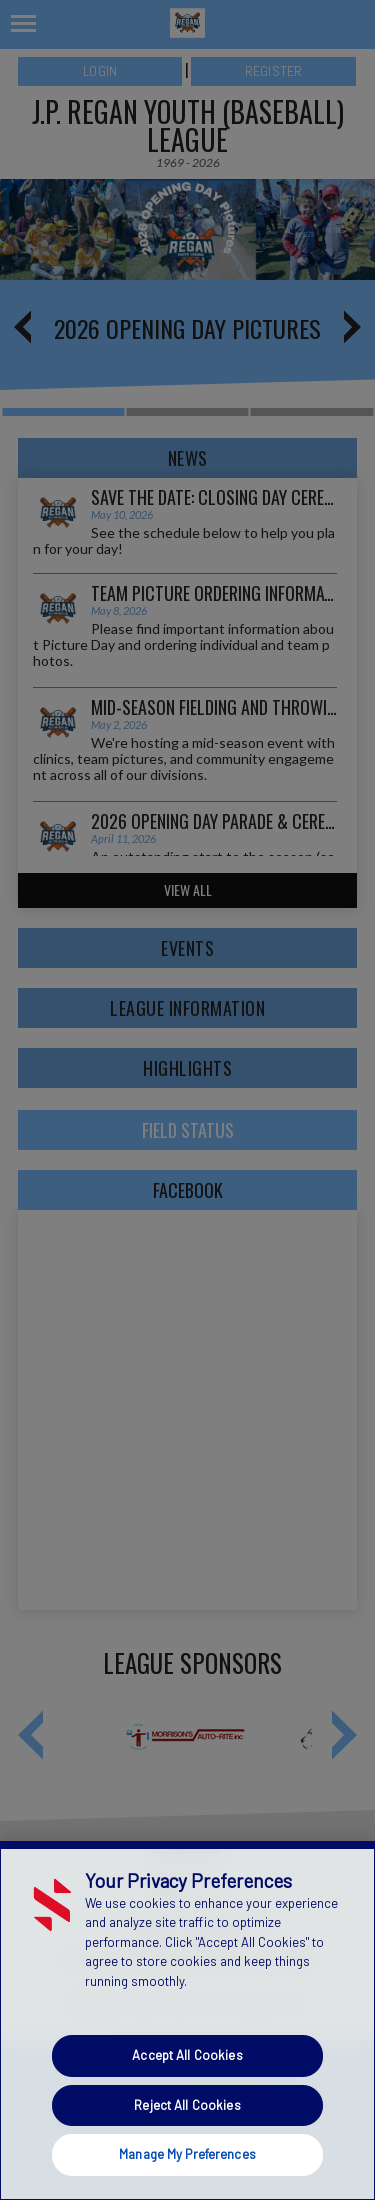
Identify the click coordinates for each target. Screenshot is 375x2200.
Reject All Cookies (187, 2105)
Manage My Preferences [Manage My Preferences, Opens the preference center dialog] (187, 2154)
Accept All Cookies (187, 2055)
